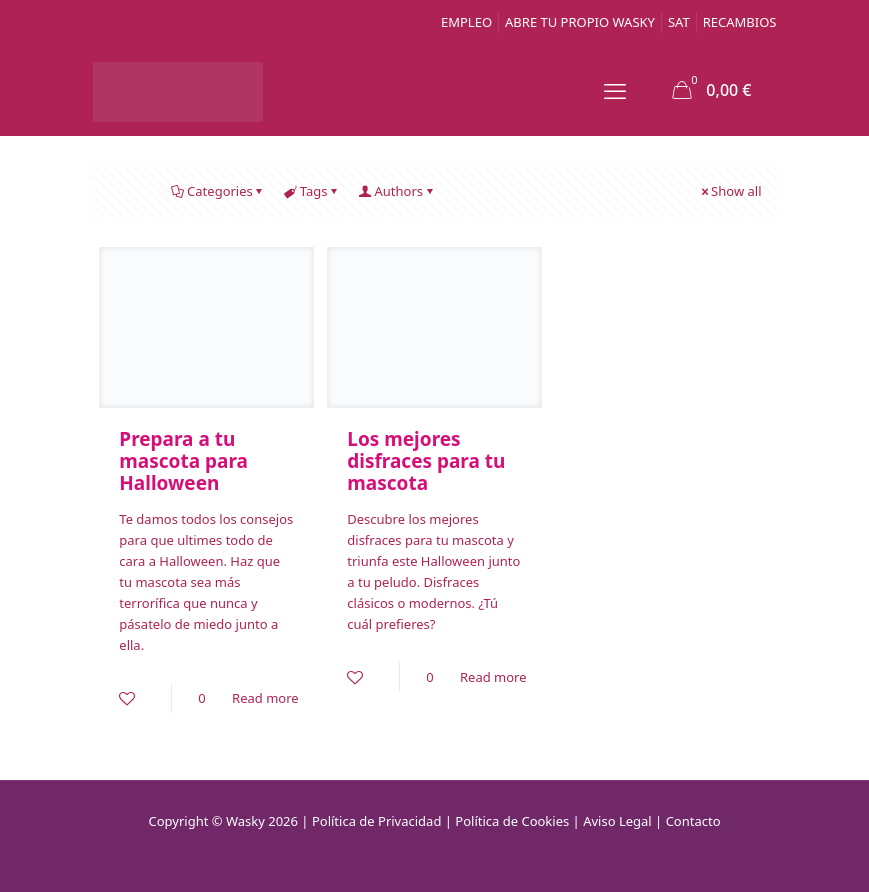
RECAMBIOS (740, 22)
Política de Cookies (512, 821)
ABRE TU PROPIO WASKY (580, 22)
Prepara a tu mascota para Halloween (183, 461)
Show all (729, 191)
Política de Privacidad (376, 821)
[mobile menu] (615, 90)
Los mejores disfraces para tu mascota (426, 461)
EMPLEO (466, 22)
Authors (398, 191)
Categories (218, 191)
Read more (265, 698)
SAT (679, 22)
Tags (312, 191)
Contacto (693, 821)
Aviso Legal (617, 821)
